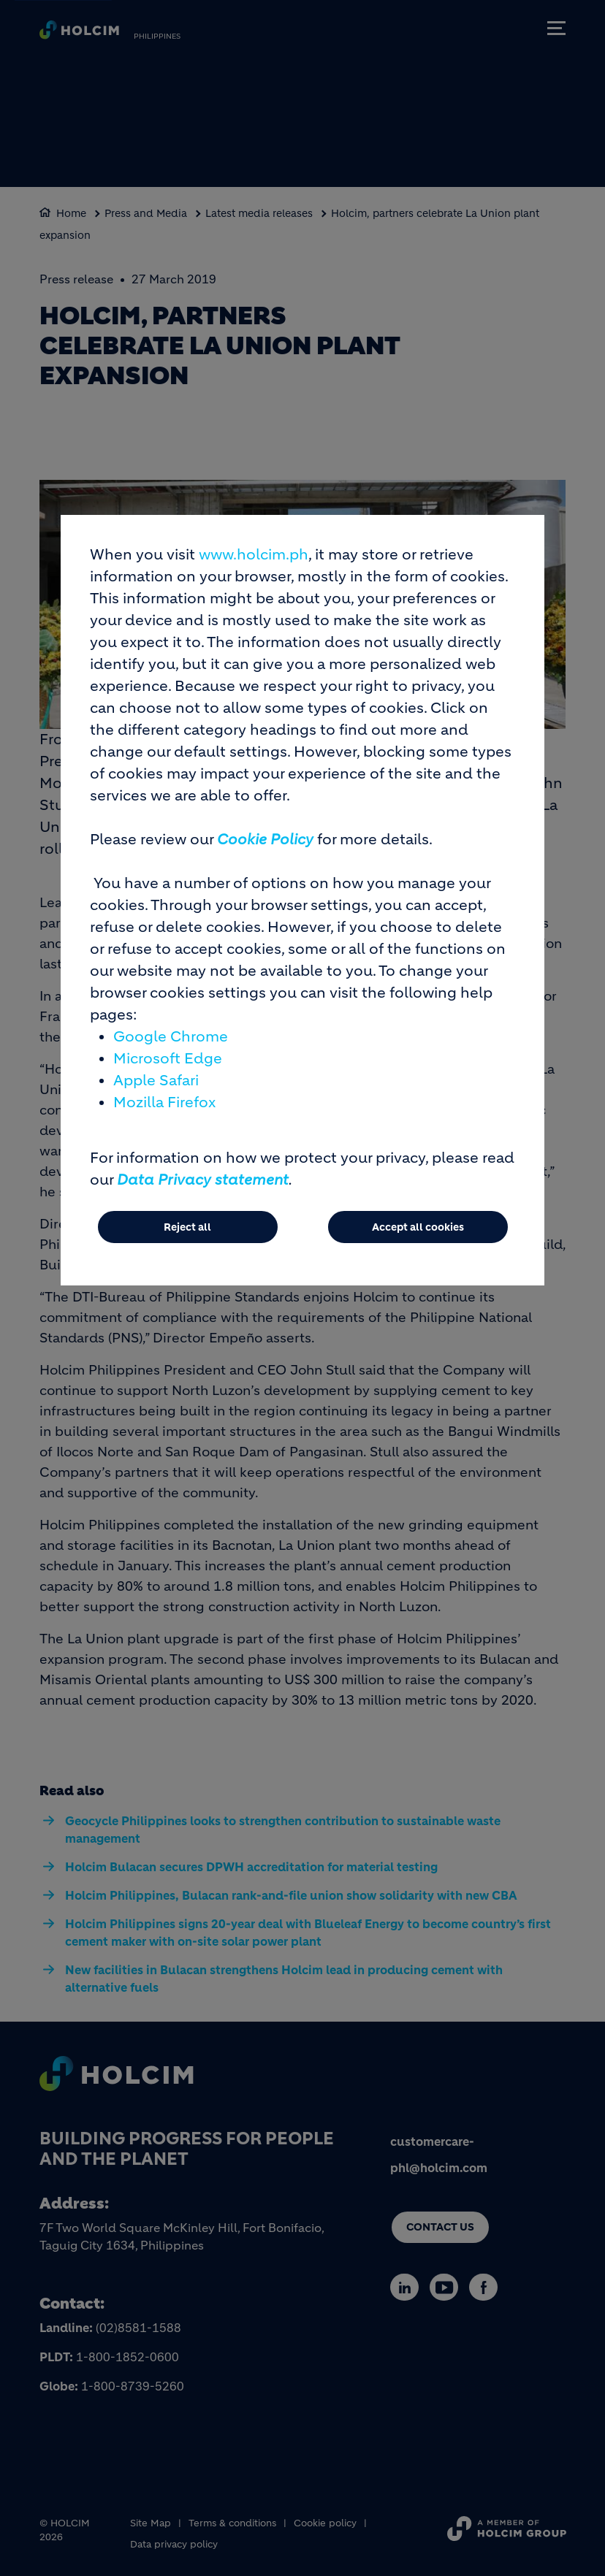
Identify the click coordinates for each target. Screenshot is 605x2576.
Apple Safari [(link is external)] (156, 1080)
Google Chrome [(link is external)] (170, 1037)
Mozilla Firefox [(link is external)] (164, 1102)
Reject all (187, 1227)
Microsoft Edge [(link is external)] (167, 1059)
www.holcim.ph (253, 555)
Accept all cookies (418, 1227)
